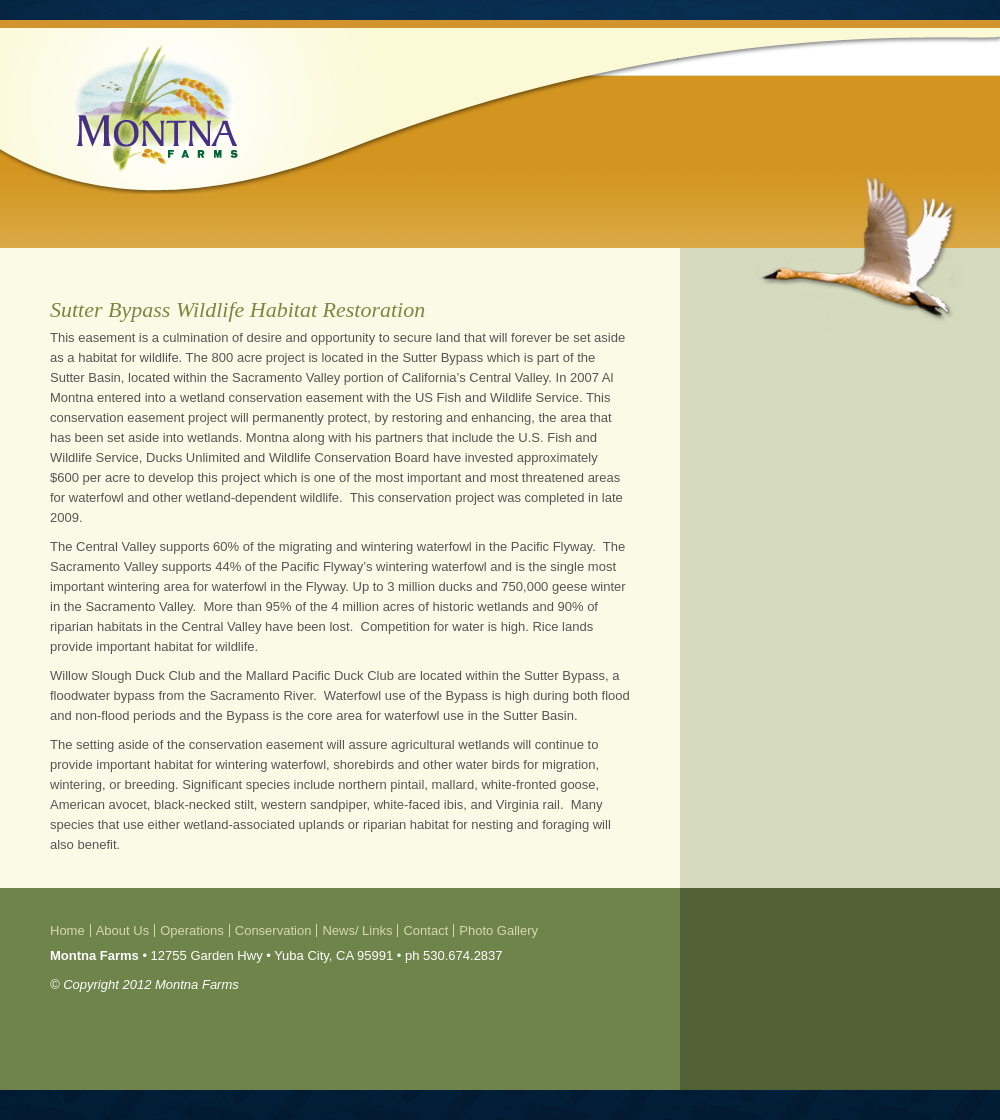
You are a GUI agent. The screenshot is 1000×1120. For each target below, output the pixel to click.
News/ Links (357, 930)
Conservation (273, 930)
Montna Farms (156, 108)
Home (67, 930)
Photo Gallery (498, 930)
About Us (122, 930)
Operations (192, 930)
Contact (425, 930)
